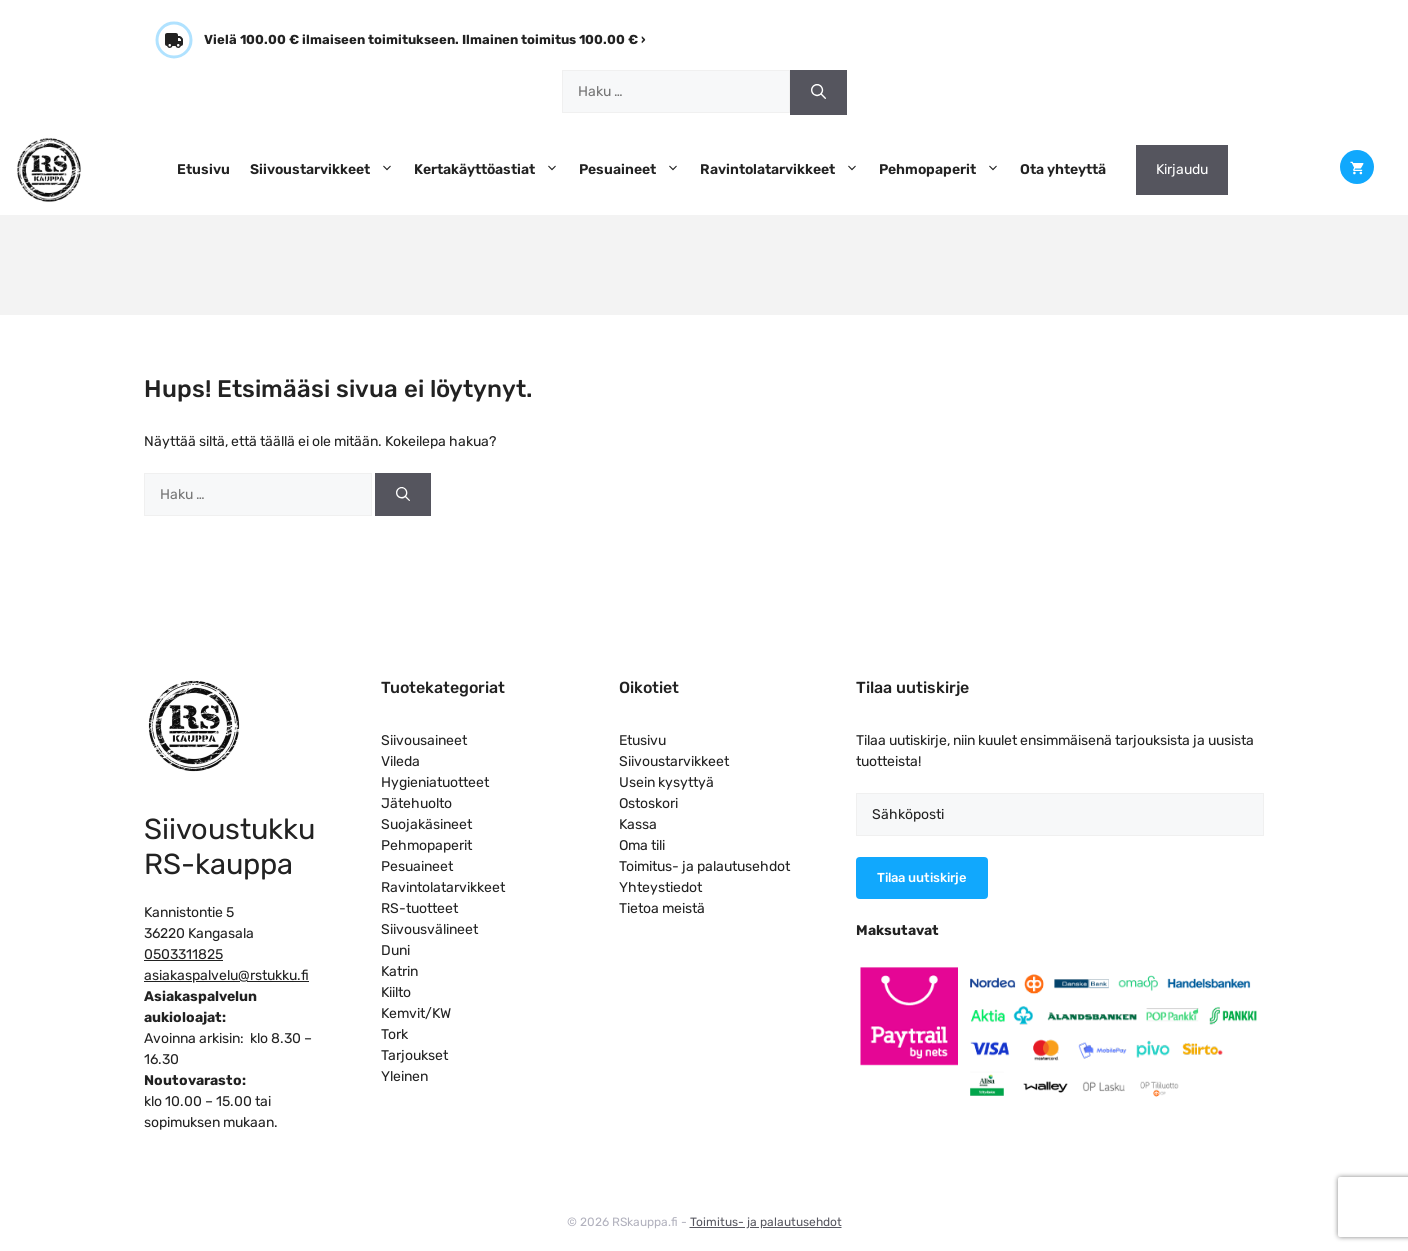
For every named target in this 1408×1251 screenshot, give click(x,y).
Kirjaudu (1182, 169)
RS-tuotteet (419, 908)
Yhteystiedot (660, 887)
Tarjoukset (414, 1055)
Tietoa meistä (662, 908)
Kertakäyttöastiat (491, 170)
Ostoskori (648, 803)
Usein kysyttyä (666, 782)
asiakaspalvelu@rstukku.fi (226, 975)
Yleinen (404, 1076)
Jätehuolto (416, 803)
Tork (394, 1034)
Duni (395, 950)
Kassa (638, 824)
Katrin (399, 971)
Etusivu (203, 169)
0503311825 (183, 954)
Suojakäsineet (426, 824)
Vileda (400, 761)
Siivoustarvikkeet (327, 170)
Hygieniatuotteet (435, 782)
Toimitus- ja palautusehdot (704, 866)
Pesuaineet (634, 170)
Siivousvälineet (429, 929)
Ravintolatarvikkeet (784, 170)
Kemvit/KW (416, 1013)
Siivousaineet (424, 740)
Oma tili (642, 845)
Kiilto (396, 992)
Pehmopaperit (944, 170)
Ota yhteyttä (1063, 169)
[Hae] (818, 92)
